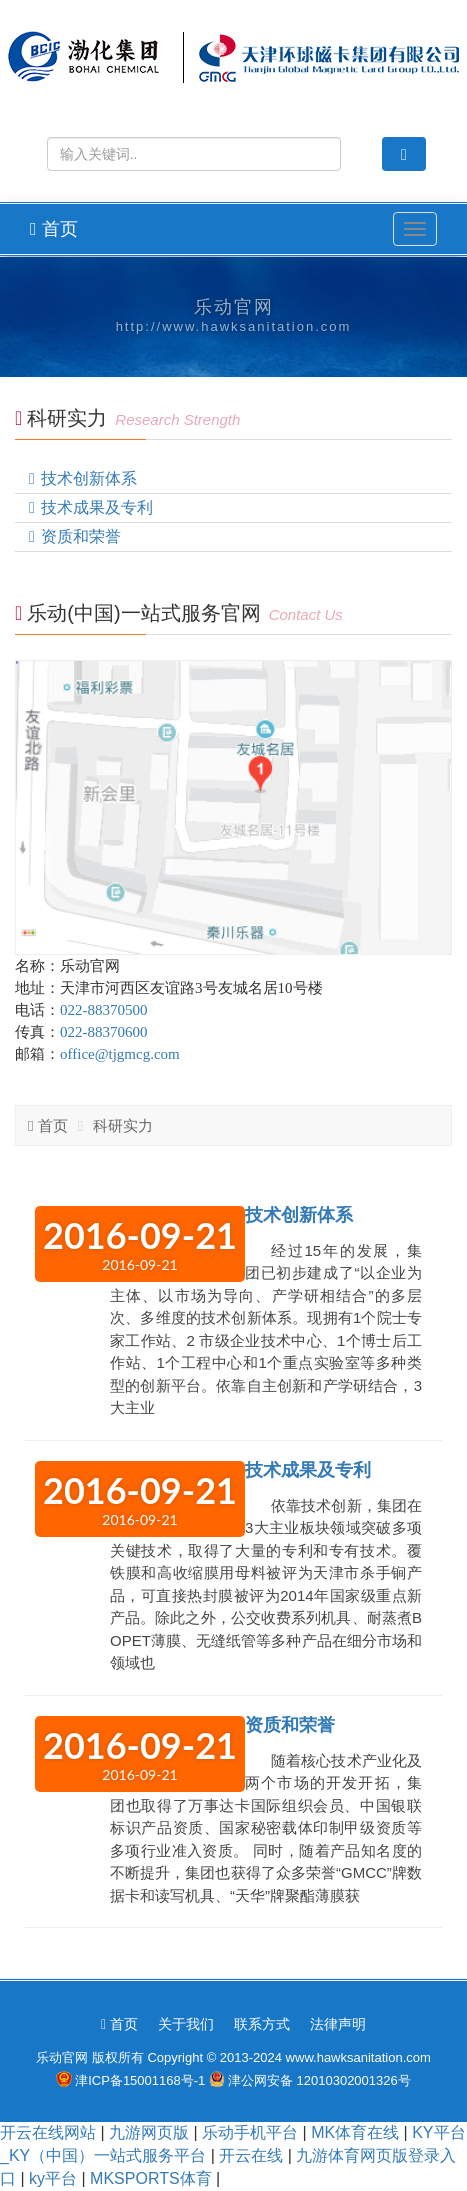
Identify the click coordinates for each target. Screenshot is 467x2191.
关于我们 (186, 2024)
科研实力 (123, 1125)
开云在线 (251, 2155)
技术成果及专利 (97, 507)
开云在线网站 (48, 2132)
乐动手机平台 (250, 2132)
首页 (54, 229)
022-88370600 (104, 1032)
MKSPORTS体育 (151, 2178)
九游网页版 (149, 2132)
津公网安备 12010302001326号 (319, 2080)
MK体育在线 (355, 2132)
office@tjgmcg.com (120, 1054)
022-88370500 (104, 1010)
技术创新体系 (89, 478)
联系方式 (262, 2024)
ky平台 (53, 2178)
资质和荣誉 (81, 536)
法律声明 (338, 2024)
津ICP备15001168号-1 (140, 2080)
